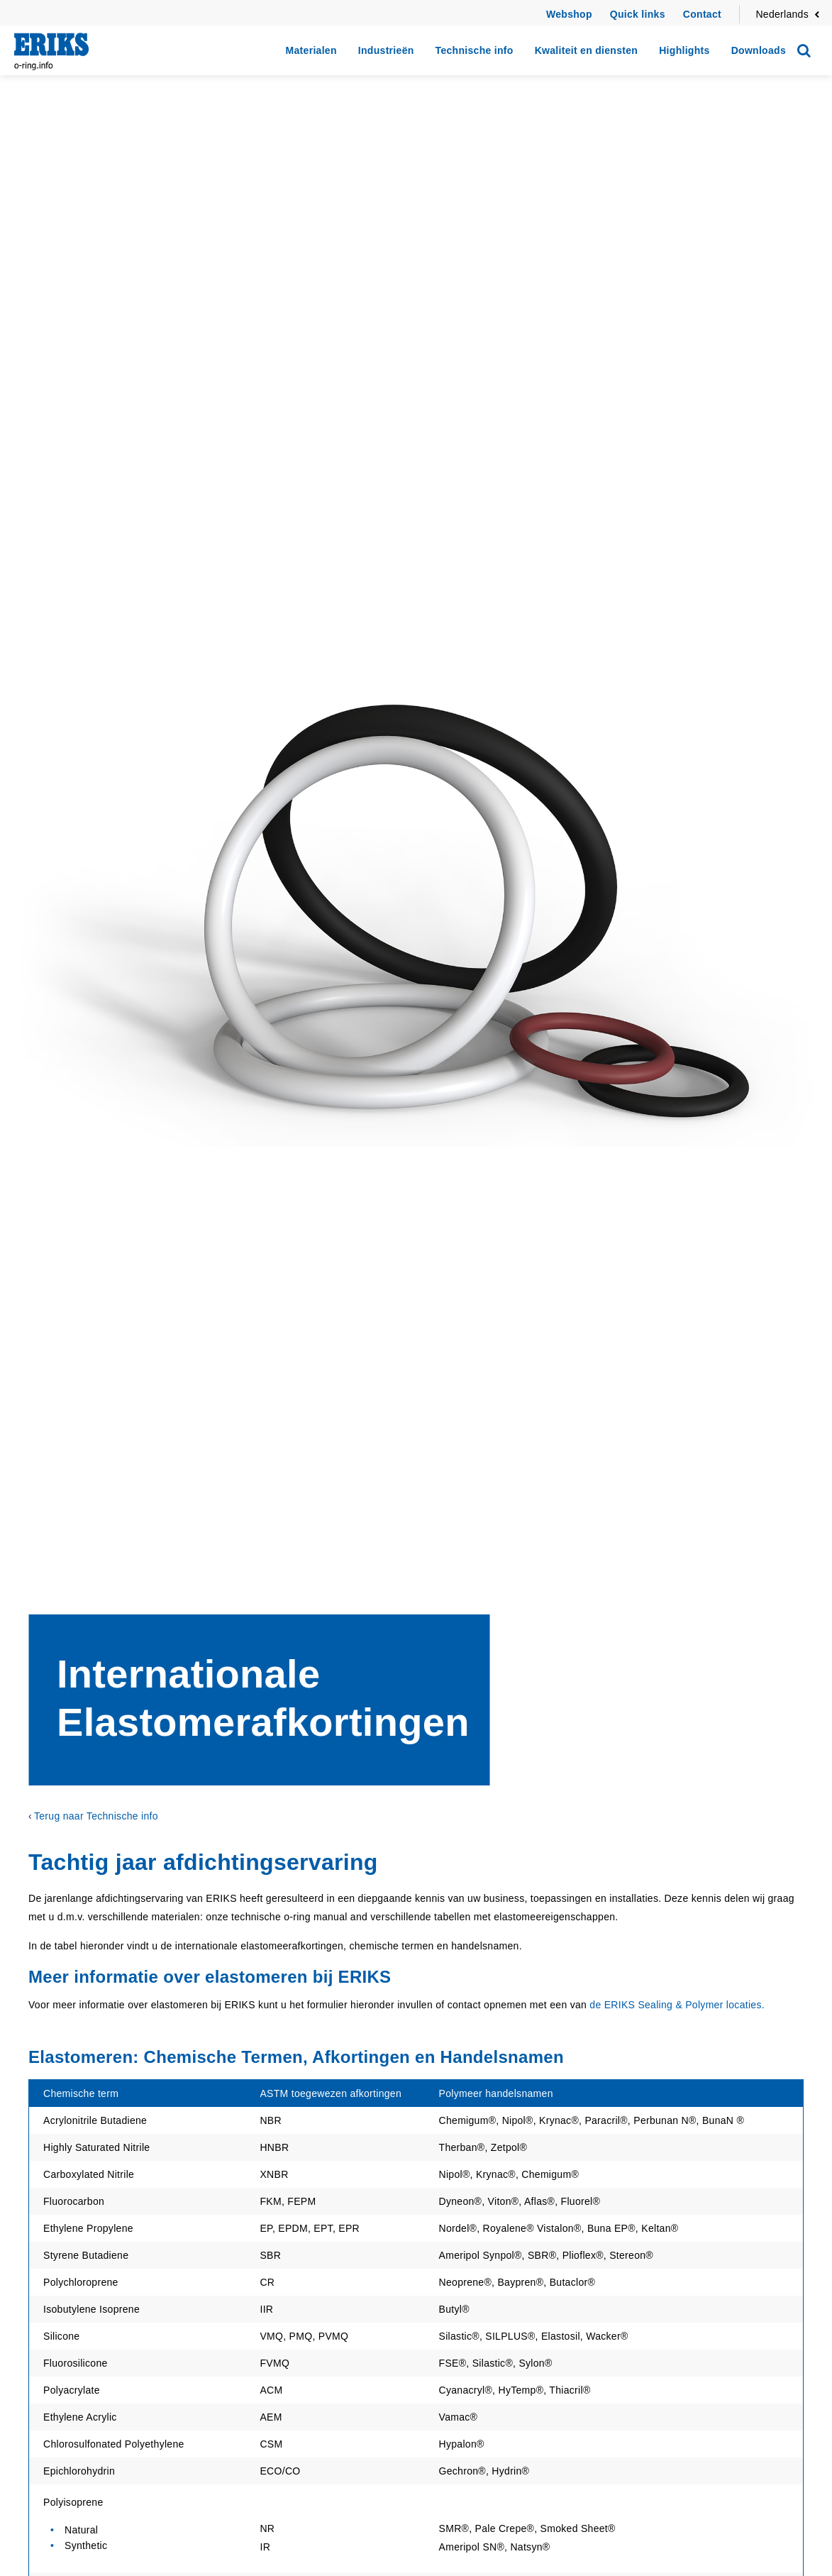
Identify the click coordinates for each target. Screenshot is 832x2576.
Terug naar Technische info (96, 1816)
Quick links (637, 14)
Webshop (569, 14)
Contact (702, 14)
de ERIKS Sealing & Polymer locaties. (677, 2004)
